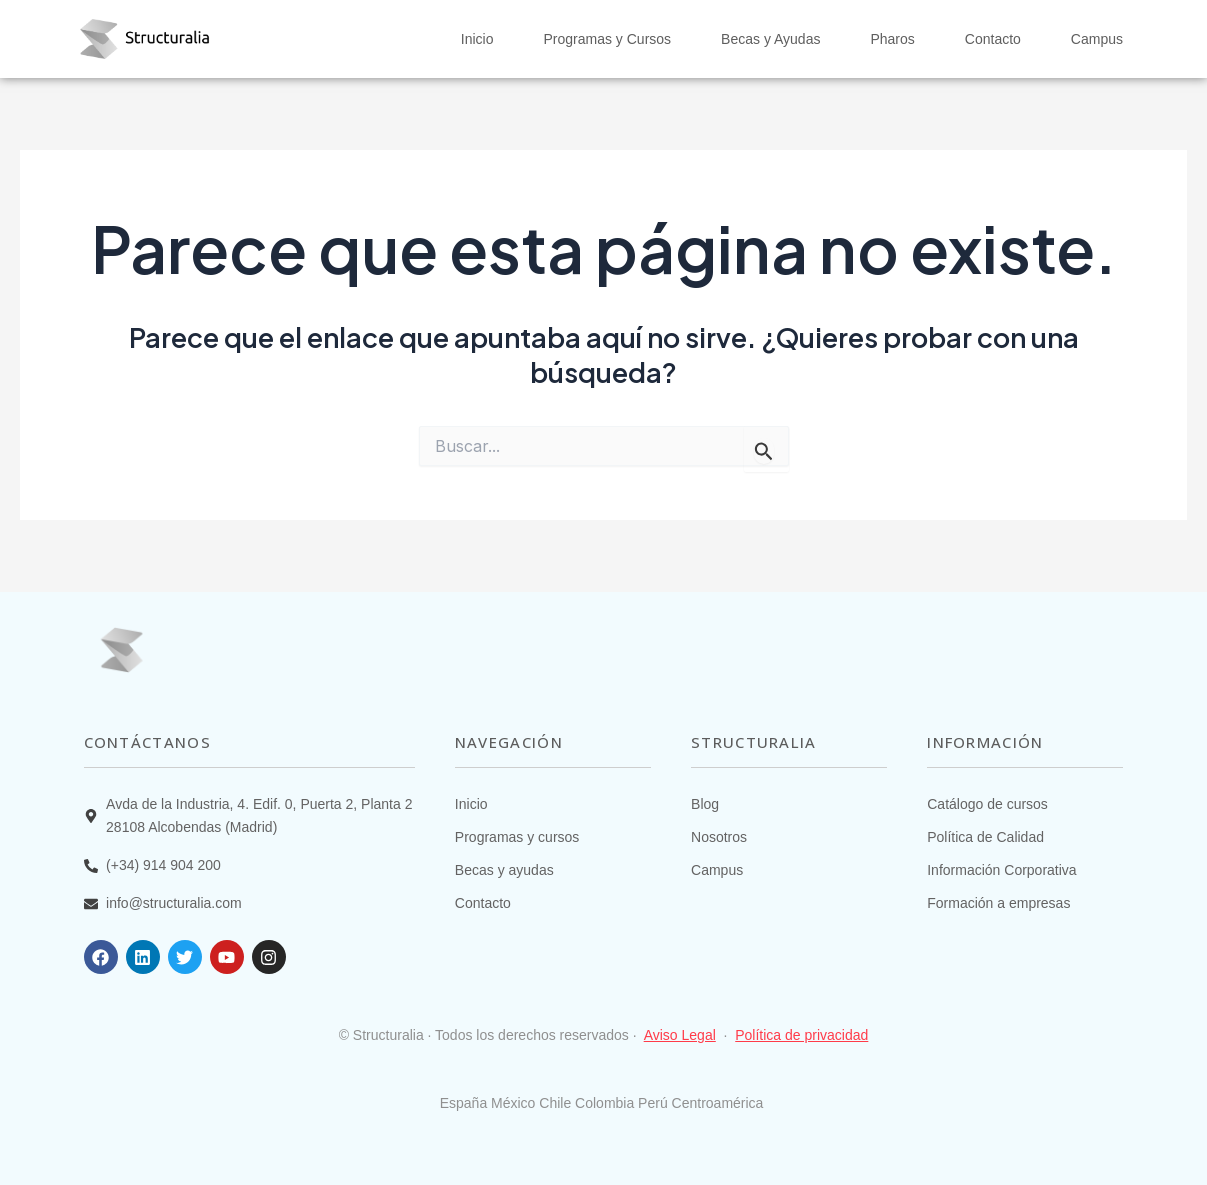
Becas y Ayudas (770, 39)
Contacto (993, 39)
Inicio (477, 39)
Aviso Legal (680, 1035)
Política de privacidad (801, 1035)
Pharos (892, 39)
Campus (1097, 39)
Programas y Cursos (607, 39)
